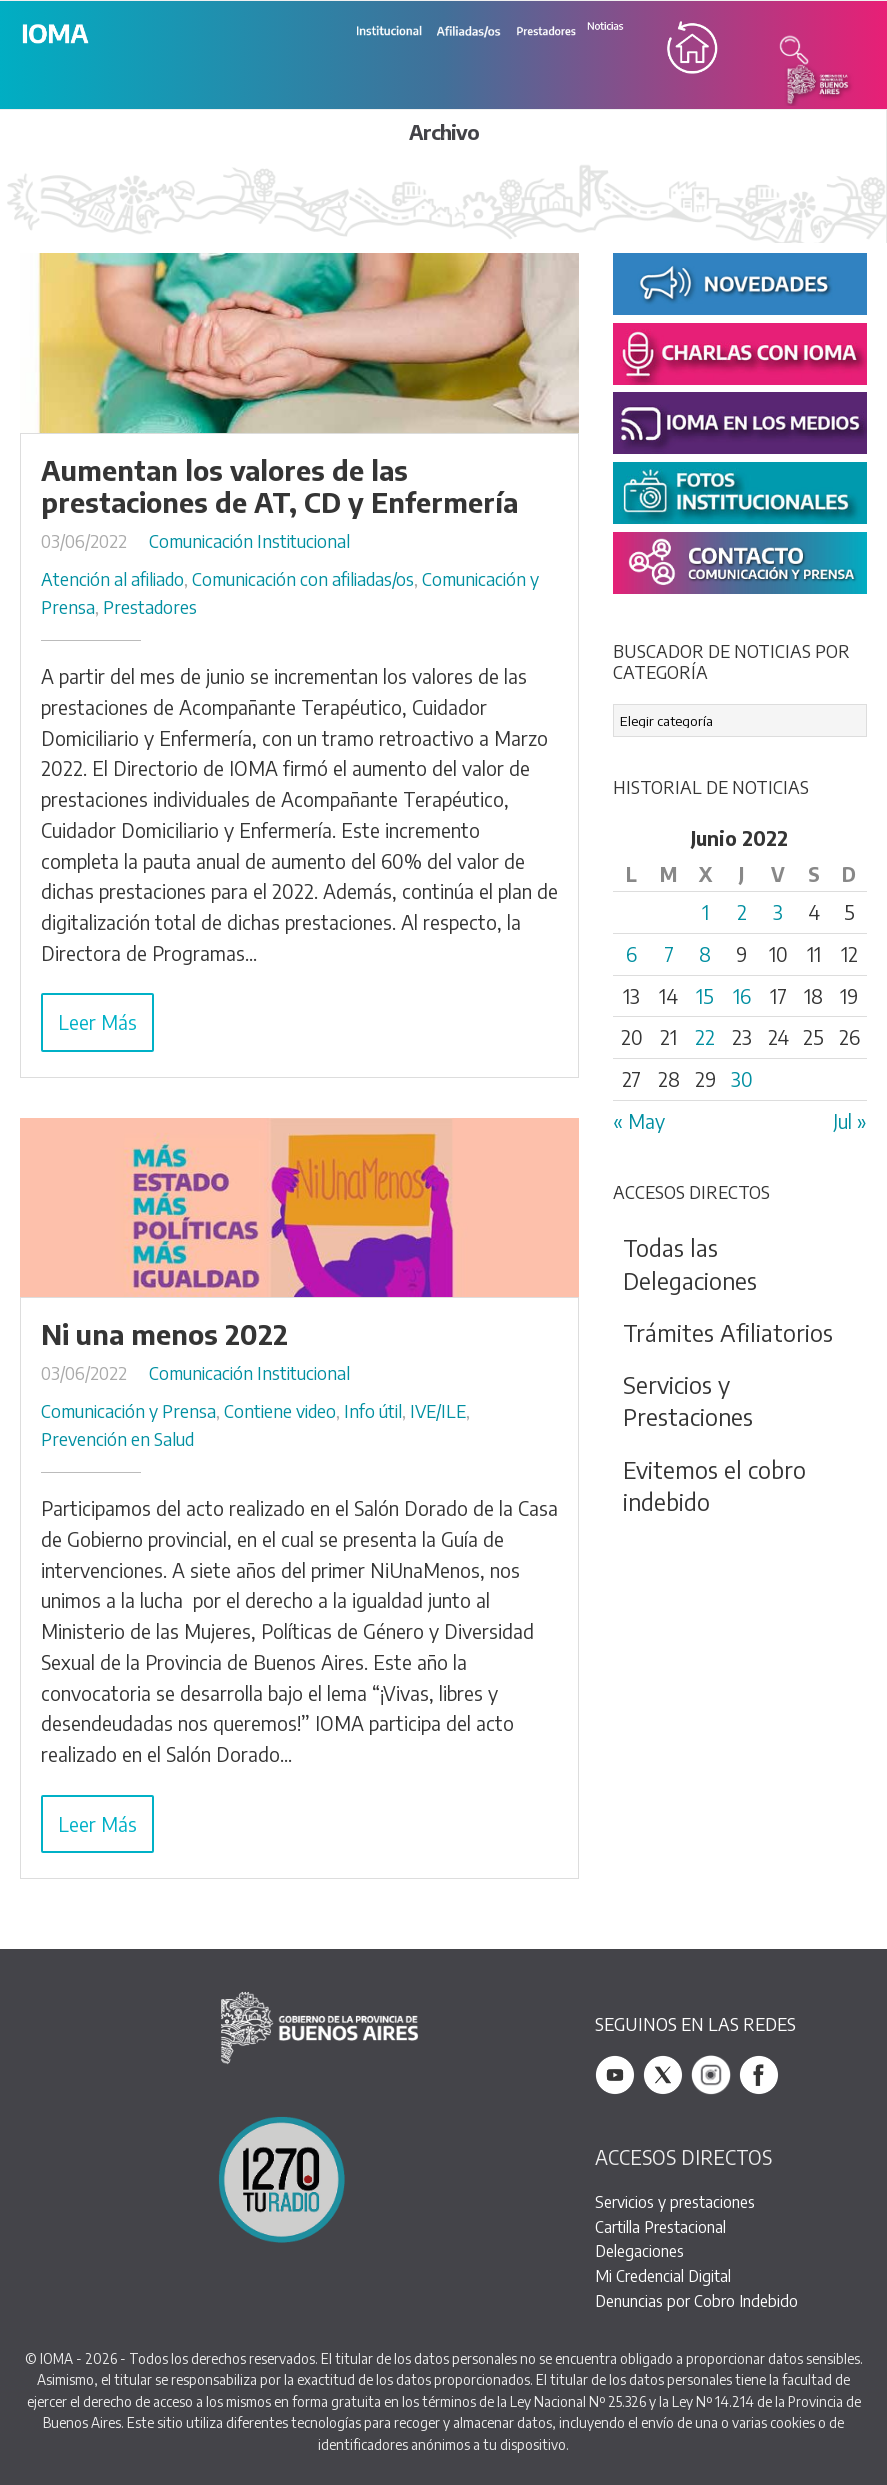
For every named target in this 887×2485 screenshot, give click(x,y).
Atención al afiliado (112, 579)
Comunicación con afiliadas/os (303, 579)
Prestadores (150, 607)
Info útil (373, 1411)
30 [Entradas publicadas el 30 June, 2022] (742, 1079)
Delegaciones (639, 2250)
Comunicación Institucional (249, 541)
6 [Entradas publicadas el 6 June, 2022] (631, 954)
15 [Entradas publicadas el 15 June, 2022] (705, 996)
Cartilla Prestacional (660, 2226)
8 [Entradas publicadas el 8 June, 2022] (705, 954)
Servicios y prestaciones (675, 2201)
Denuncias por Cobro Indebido (696, 2300)
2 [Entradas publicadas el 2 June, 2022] (742, 912)
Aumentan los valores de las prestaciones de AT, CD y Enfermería (279, 486)
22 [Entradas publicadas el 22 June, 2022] (705, 1037)
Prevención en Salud (117, 1439)
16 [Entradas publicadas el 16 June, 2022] (742, 996)
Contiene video (280, 1411)
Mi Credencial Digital (663, 2275)
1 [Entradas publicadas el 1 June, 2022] (705, 912)
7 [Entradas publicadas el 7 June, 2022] (669, 954)
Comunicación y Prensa (128, 1411)
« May (639, 1121)
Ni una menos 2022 (164, 1334)
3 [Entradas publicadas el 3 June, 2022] (778, 912)
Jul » (850, 1121)
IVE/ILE (438, 1411)
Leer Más (97, 1022)
